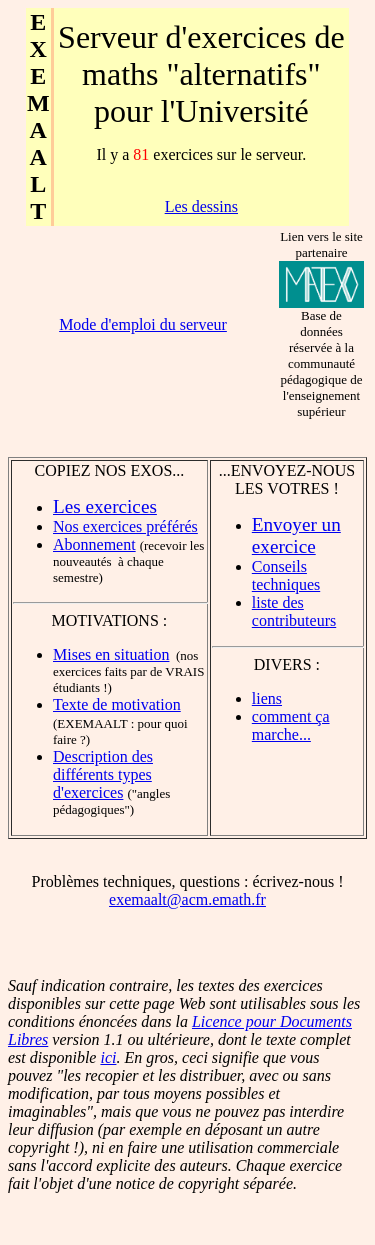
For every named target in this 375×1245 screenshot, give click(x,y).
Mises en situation (111, 654)
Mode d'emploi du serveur (143, 324)
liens (267, 698)
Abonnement (94, 544)
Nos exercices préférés (125, 526)
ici (108, 1057)
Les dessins (201, 206)
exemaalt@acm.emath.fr (187, 899)
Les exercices (105, 506)
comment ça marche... (291, 725)
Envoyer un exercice (296, 535)
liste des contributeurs (294, 611)
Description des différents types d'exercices (103, 774)
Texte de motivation (117, 704)
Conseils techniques (286, 575)
